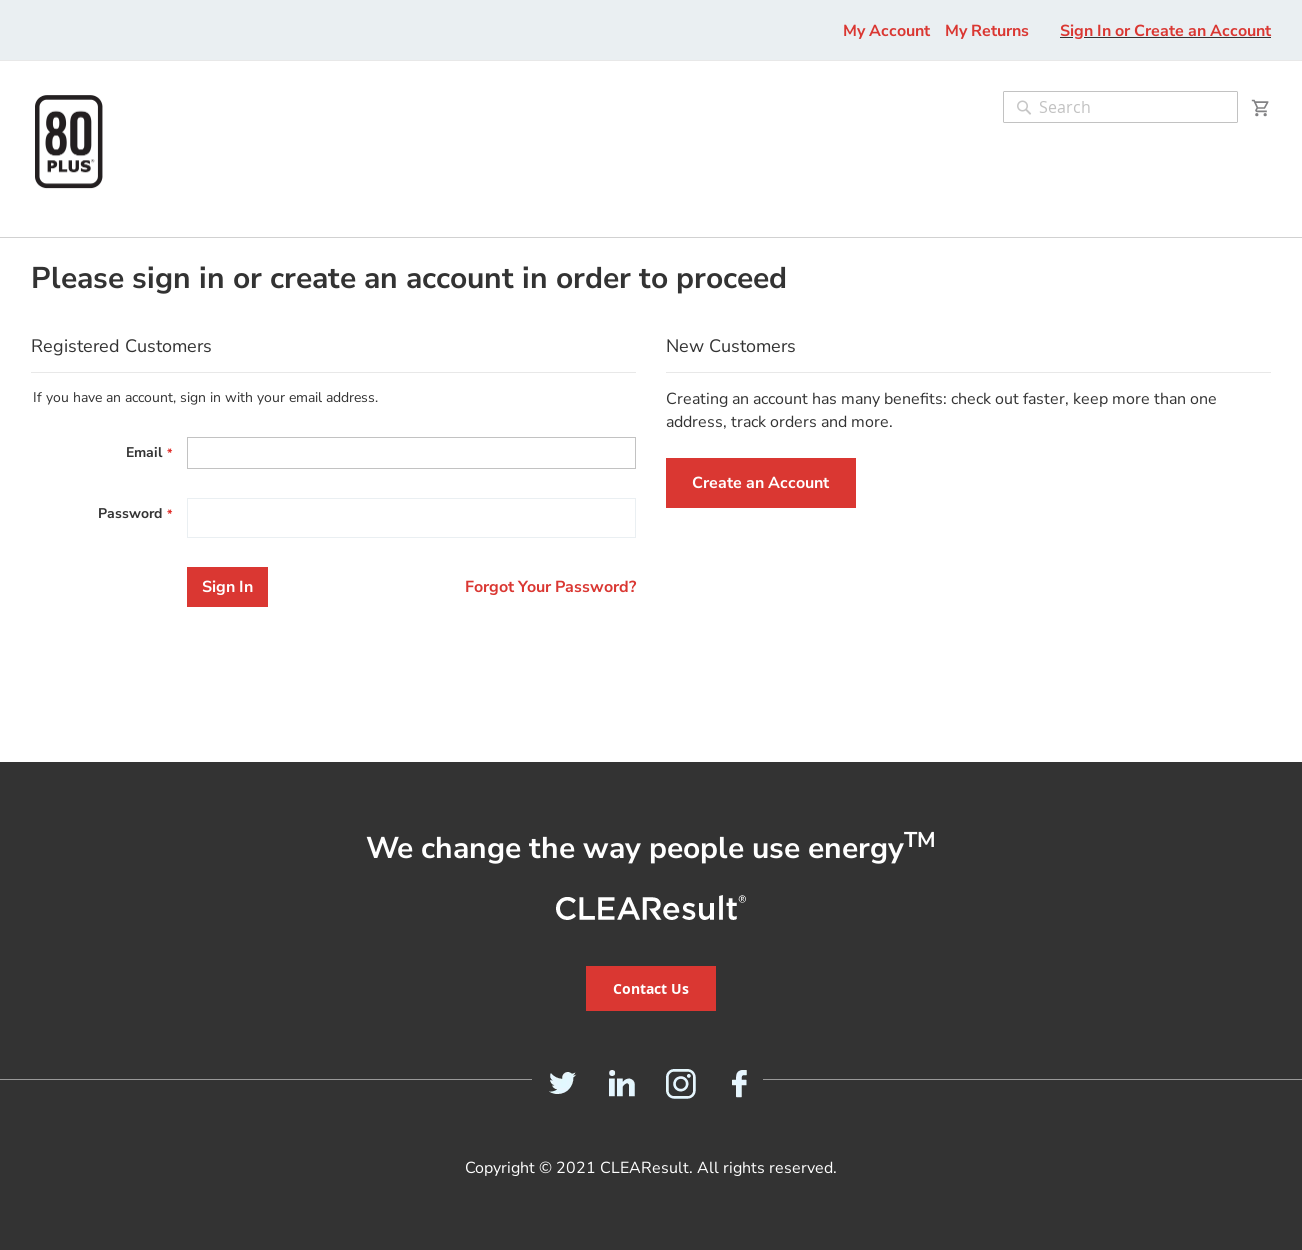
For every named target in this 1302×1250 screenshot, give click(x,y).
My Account (886, 31)
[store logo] (68, 141)
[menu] (19, 227)
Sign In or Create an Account (1165, 31)
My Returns (987, 31)
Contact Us (651, 988)
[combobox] (1120, 107)
